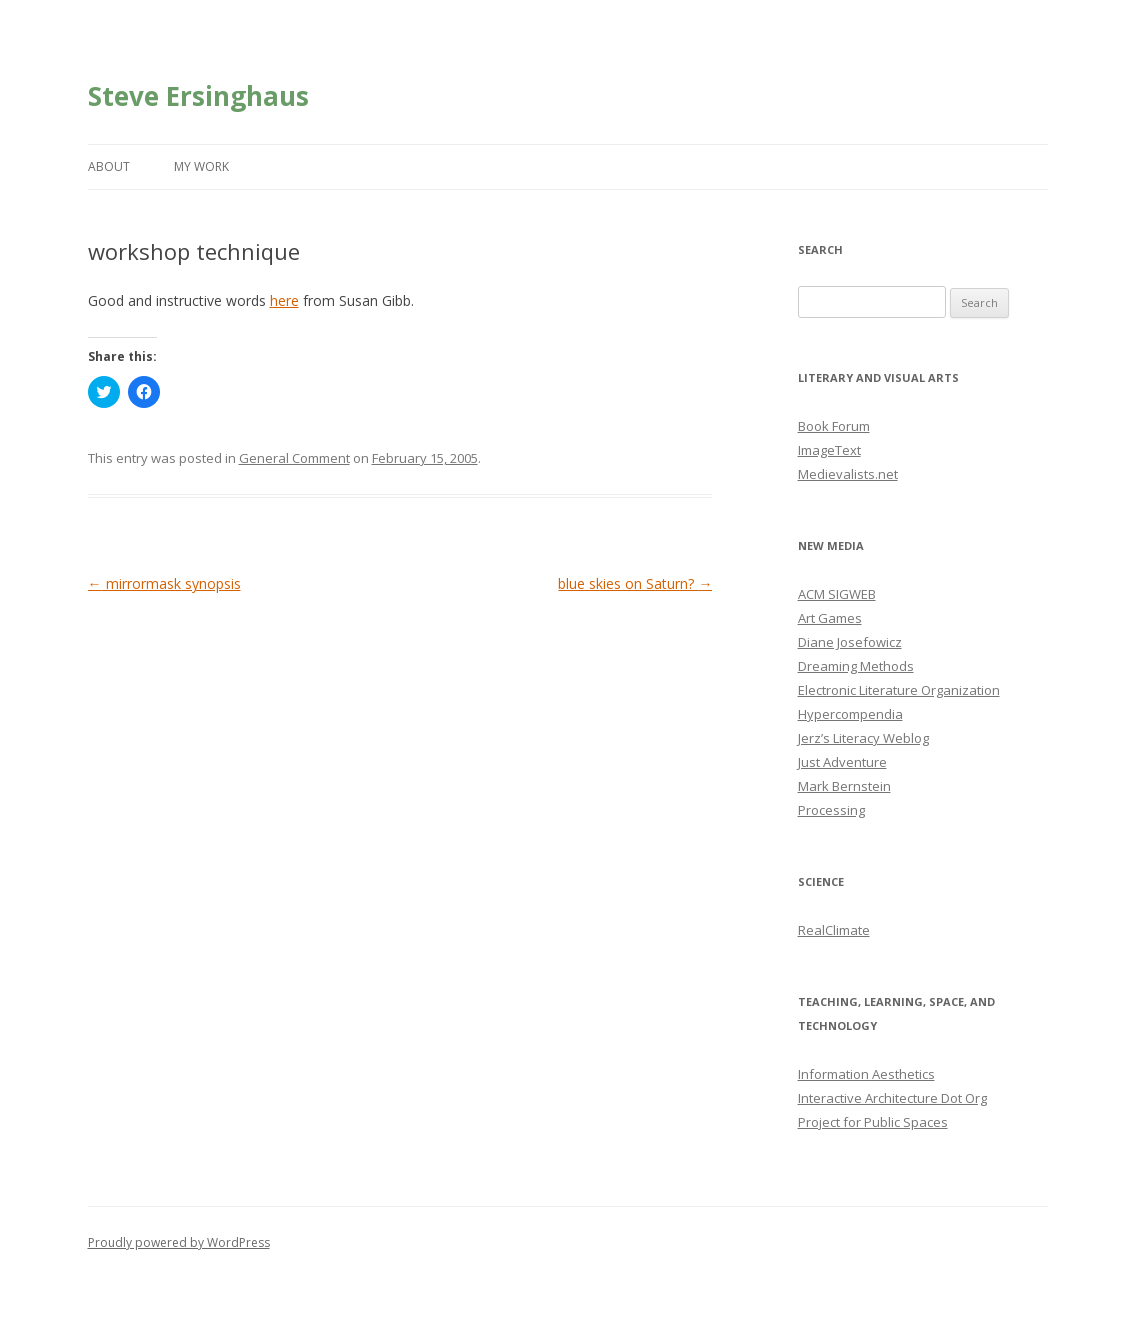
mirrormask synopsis (164, 583)
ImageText (829, 450)
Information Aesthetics (866, 1074)
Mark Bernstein (844, 786)
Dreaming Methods (856, 666)
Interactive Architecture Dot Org (892, 1098)
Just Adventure (842, 762)
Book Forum (834, 426)
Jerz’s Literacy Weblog (863, 738)
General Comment (294, 458)
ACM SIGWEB (837, 594)
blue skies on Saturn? (635, 583)
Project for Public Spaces (873, 1122)
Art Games (830, 618)
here (284, 300)
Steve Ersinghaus (198, 96)
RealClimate (834, 930)
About (109, 166)
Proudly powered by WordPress (179, 1242)
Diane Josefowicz (850, 642)
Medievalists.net (848, 474)
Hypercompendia (850, 714)
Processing (831, 810)
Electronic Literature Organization (899, 690)
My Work (201, 166)
